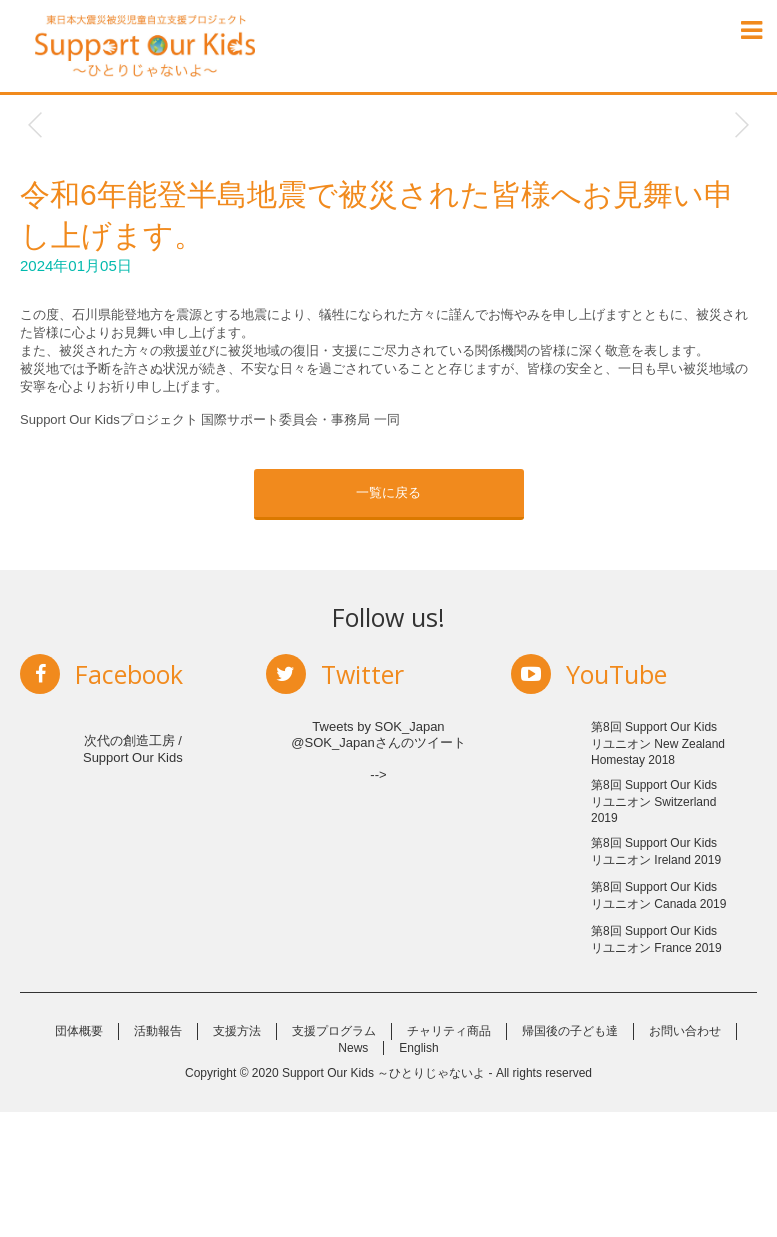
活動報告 (158, 1156)
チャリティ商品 (449, 1156)
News (353, 1173)
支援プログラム (334, 1156)
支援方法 (237, 1156)
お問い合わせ (685, 1156)
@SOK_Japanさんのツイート (378, 742)
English (418, 1173)
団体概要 (79, 1156)
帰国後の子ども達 (570, 1156)
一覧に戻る (388, 492)
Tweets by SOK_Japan (378, 726)
